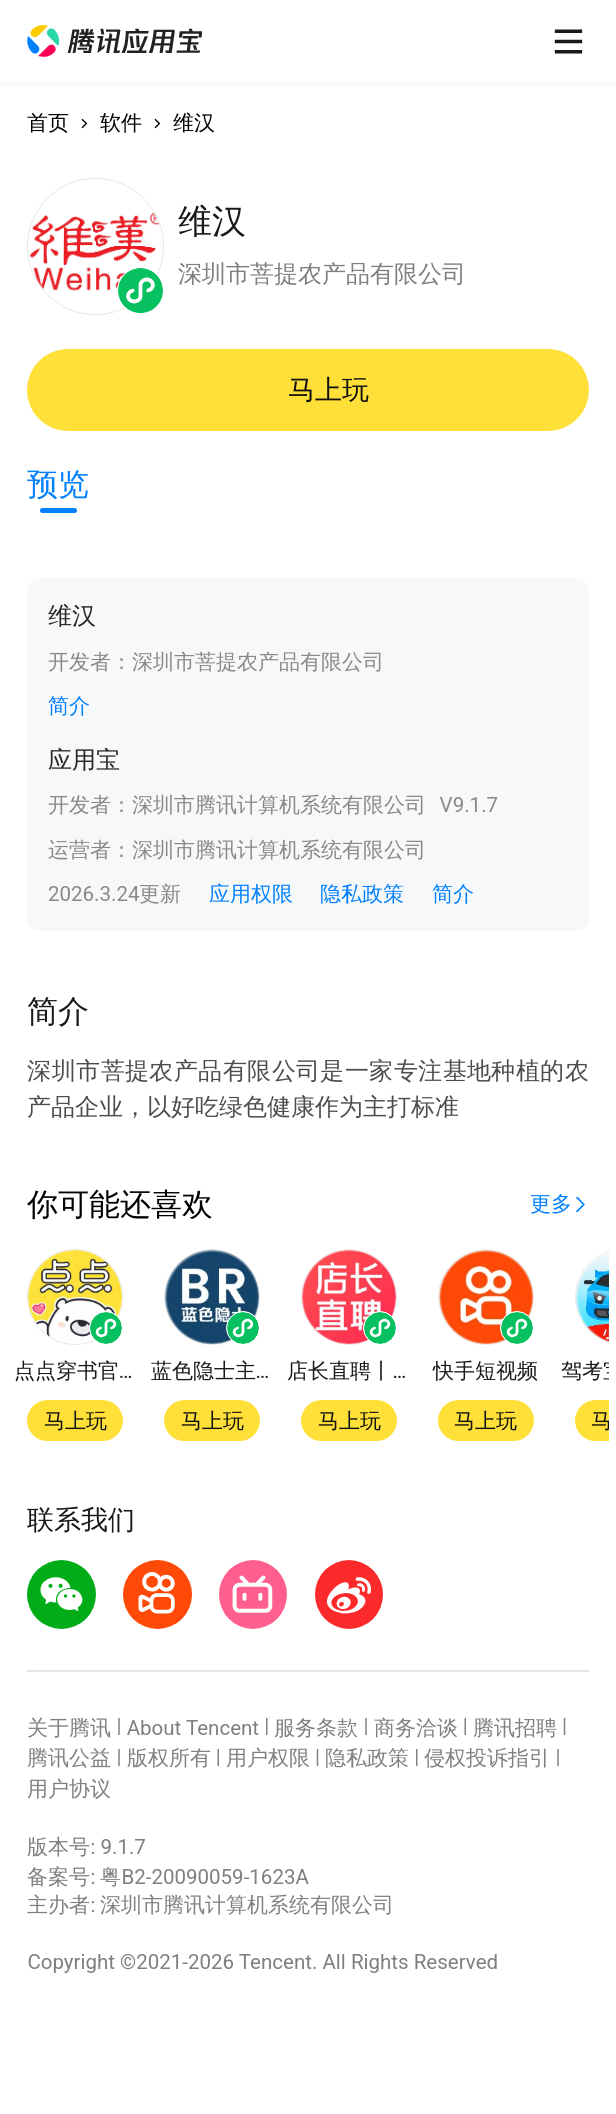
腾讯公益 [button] (69, 1758)
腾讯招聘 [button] (515, 1728)
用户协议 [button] (69, 1789)
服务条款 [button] (316, 1728)
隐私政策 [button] (362, 894)
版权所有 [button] (169, 1758)
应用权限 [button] (251, 894)
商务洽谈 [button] (416, 1728)
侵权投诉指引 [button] (487, 1758)
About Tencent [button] (193, 1728)
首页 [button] (48, 123)
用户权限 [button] (268, 1758)
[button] (114, 41)
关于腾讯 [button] (69, 1728)
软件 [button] (121, 123)
